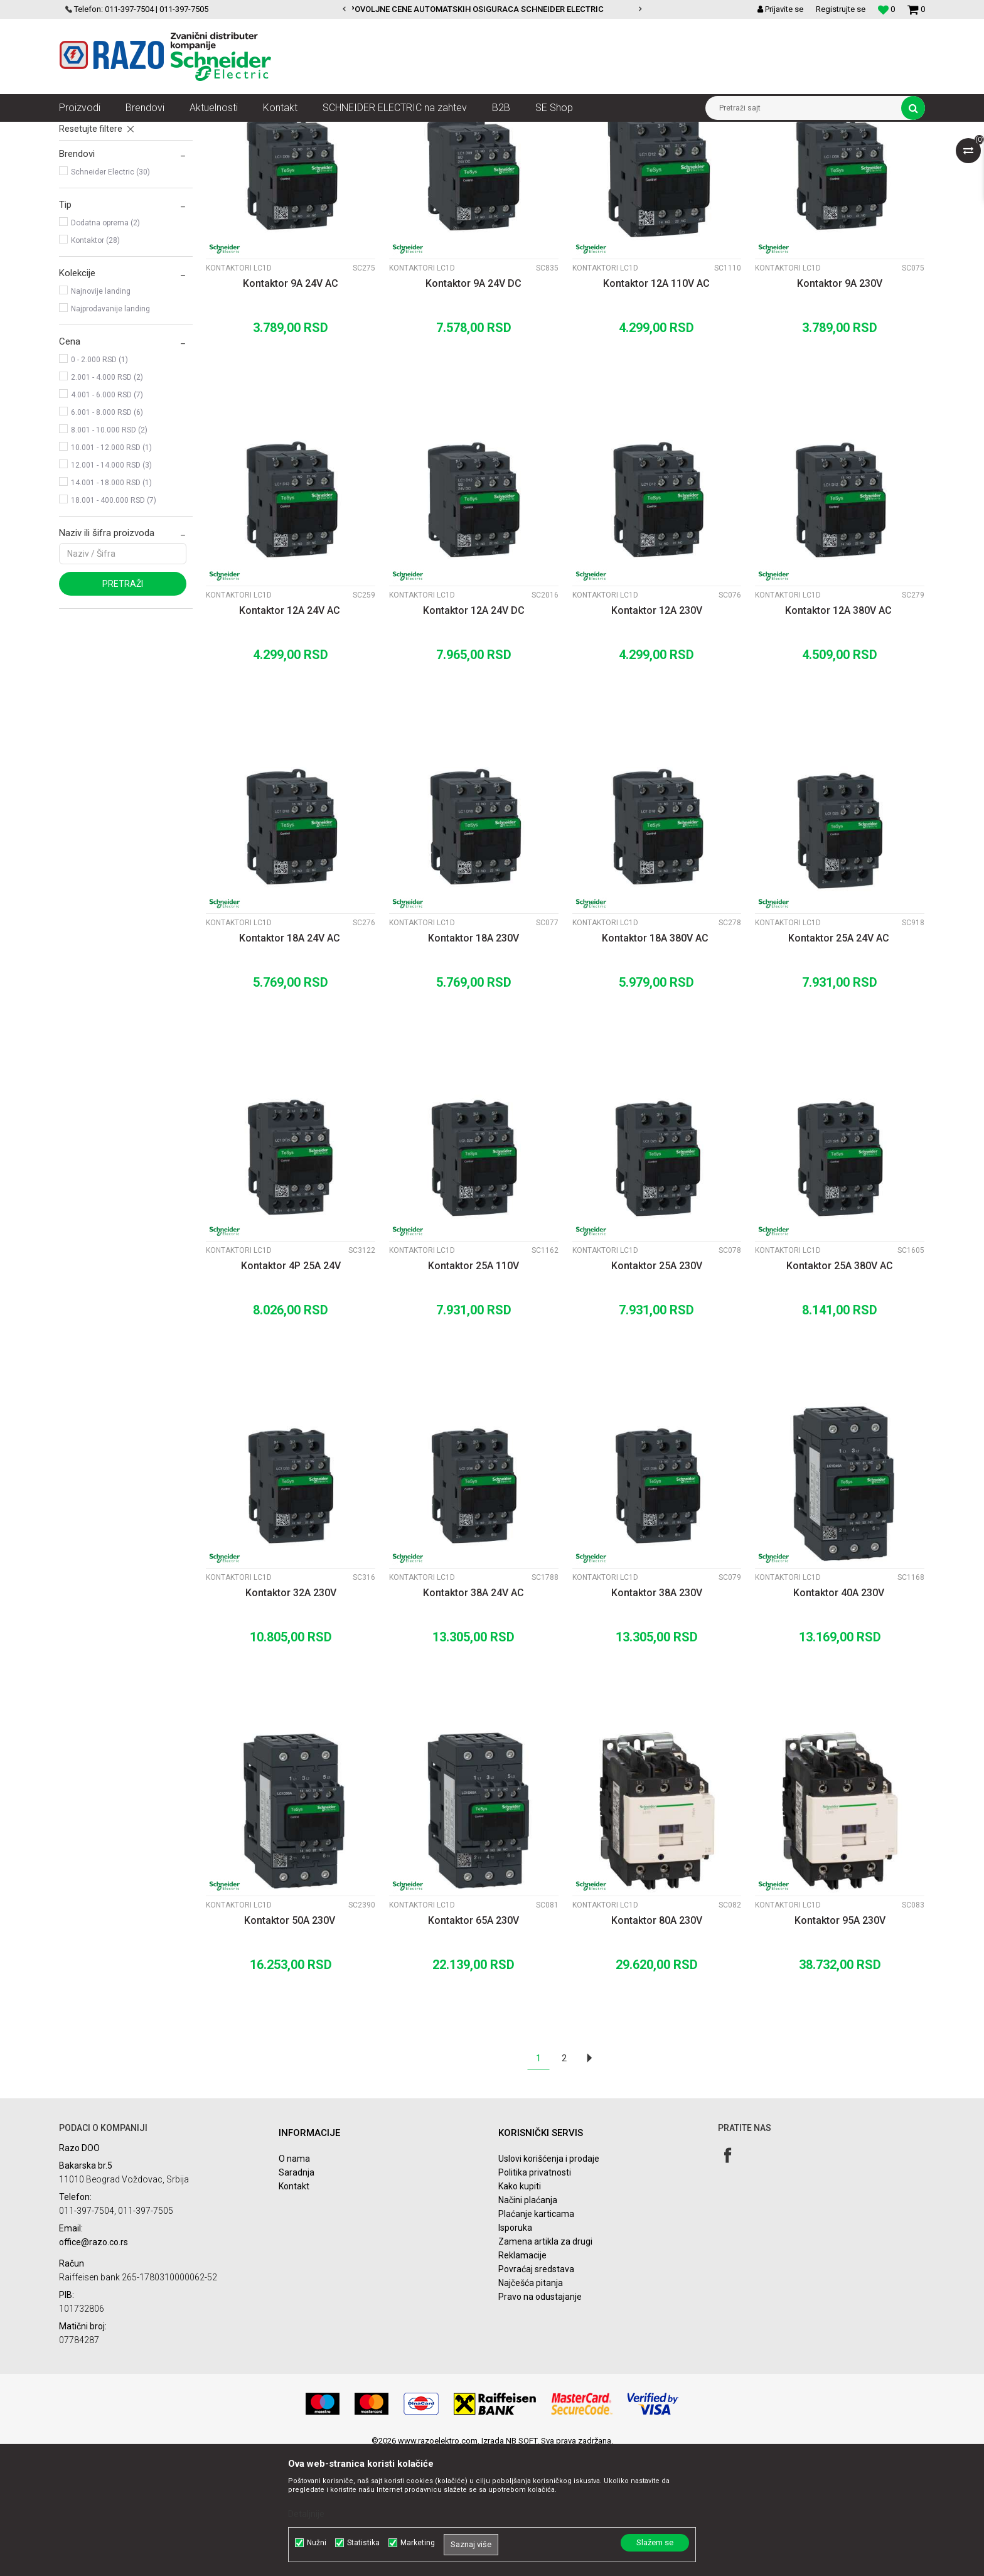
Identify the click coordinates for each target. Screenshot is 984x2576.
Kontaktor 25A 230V (656, 1387)
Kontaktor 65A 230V (473, 2042)
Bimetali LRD (90, 203)
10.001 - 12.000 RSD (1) (111, 569)
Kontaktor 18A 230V (473, 1060)
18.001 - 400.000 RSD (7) (113, 622)
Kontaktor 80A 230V (656, 2042)
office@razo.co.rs (93, 2364)
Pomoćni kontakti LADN (109, 221)
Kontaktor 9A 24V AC (290, 405)
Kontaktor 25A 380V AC (839, 1387)
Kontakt (294, 2308)
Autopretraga (541, 154)
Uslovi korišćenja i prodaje (548, 2280)
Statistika (363, 2542)
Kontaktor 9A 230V (839, 405)
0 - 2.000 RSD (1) (99, 481)
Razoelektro (80, 131)
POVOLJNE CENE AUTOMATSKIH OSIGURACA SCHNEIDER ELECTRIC (491, 9)
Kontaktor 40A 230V (840, 1714)
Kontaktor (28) (95, 362)
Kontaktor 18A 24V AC (291, 1060)
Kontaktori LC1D (97, 186)
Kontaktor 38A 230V (656, 1714)
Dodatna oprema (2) (105, 344)
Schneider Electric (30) (110, 293)
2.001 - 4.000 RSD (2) (107, 499)
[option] (492, 9)
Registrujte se (840, 9)
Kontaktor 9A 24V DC (473, 405)
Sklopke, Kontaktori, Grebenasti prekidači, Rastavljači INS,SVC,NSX (271, 131)
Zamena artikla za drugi (545, 2363)
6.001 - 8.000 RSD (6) (107, 534)
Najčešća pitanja (530, 2405)
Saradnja (296, 2294)
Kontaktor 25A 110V (473, 1387)
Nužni (316, 2542)
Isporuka (515, 2349)
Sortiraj (594, 154)
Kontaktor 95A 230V (839, 2042)
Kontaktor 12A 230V (656, 732)
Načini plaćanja (527, 2322)
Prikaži (794, 154)
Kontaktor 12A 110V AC (656, 405)
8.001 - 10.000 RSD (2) (109, 551)
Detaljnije (306, 2514)
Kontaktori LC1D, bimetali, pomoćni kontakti (472, 131)
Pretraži (122, 705)
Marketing (417, 2542)
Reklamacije (522, 2377)
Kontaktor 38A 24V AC (473, 1714)
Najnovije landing (101, 413)
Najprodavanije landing (110, 430)
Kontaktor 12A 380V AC (839, 732)
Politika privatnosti (534, 2294)
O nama (294, 2280)
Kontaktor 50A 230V (291, 2042)
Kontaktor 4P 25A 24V (291, 1387)
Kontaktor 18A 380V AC (656, 1060)
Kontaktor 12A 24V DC (474, 732)
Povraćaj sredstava (536, 2391)
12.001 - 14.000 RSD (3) (111, 586)
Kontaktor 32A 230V (290, 1714)
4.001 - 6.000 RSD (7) (107, 516)
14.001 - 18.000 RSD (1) (111, 604)
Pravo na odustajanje (540, 2418)
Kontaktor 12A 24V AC (291, 732)
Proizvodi (130, 131)
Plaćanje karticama (536, 2336)
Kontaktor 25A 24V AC (840, 1060)
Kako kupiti (519, 2308)
